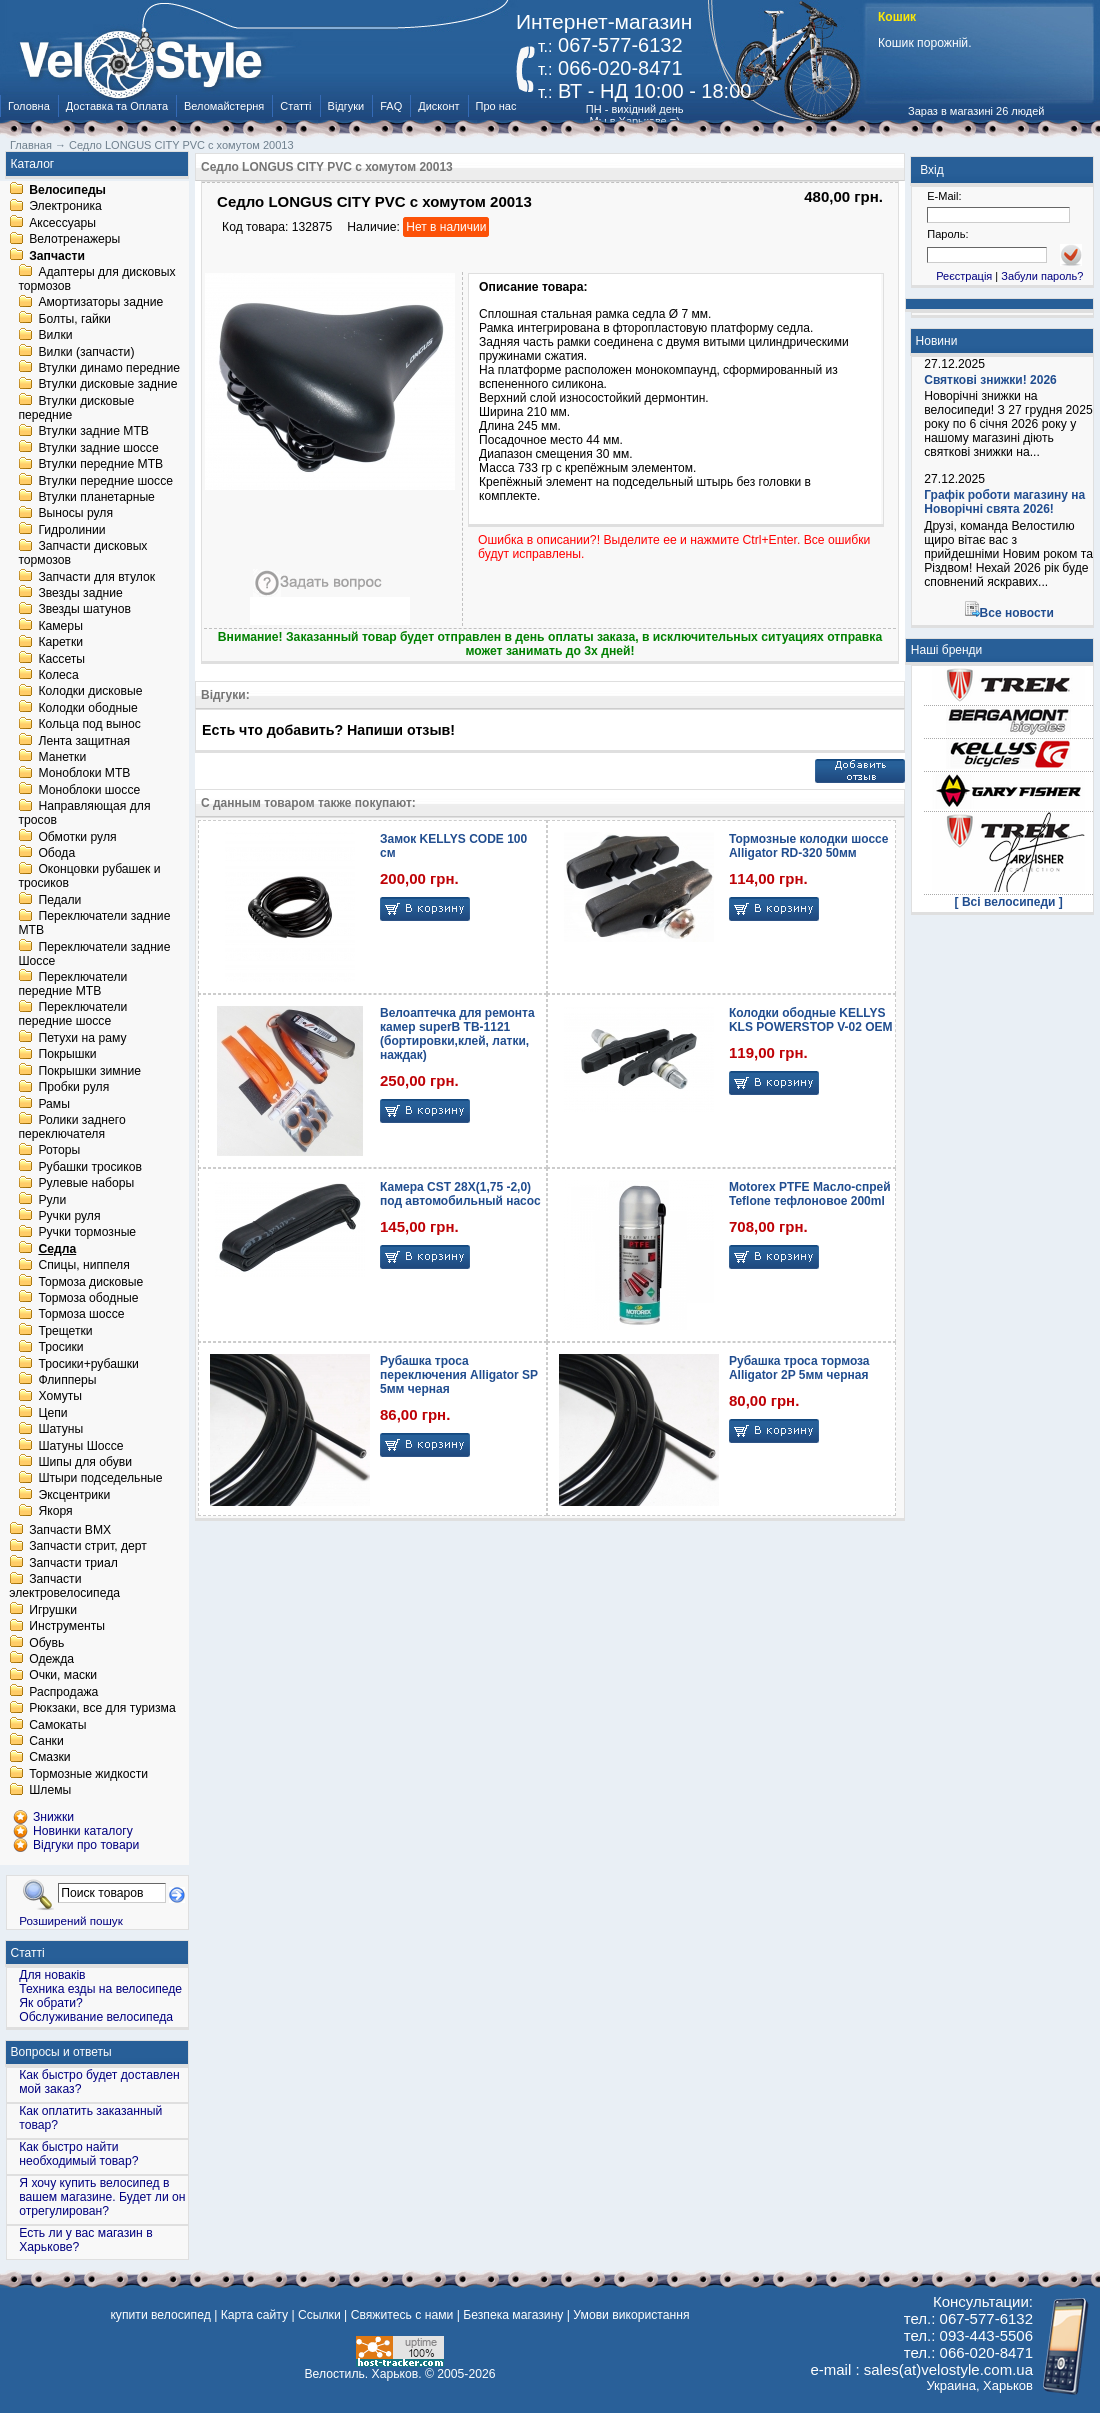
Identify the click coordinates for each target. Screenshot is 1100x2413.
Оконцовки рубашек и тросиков (89, 877)
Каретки (60, 643)
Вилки (55, 336)
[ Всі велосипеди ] (1009, 902)
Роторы (59, 1151)
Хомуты (60, 1397)
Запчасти (57, 256)
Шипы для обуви (85, 1462)
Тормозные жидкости (88, 1774)
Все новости (1017, 613)
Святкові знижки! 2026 (990, 380)
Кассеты (61, 659)
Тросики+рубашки (88, 1364)
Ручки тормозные (87, 1233)
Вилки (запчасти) (86, 352)
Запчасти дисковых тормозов (82, 554)
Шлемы (50, 1791)
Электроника (65, 207)
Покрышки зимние (89, 1071)
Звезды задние (80, 593)
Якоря (55, 1512)
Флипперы (67, 1380)
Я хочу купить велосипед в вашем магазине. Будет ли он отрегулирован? (102, 2197)
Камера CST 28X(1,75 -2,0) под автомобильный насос (460, 1194)
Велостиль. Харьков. (363, 2374)
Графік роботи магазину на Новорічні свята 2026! (1004, 502)
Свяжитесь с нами (402, 2315)
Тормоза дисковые (90, 1282)
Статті (295, 106)
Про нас (496, 106)
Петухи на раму (82, 1038)
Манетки (62, 757)
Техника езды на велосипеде (100, 1989)
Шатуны (60, 1430)
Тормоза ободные (88, 1298)
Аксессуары (62, 223)
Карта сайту (254, 2315)
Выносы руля (75, 514)
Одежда (51, 1659)
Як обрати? (51, 2003)
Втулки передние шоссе (105, 481)
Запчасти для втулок (96, 577)
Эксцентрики (74, 1495)
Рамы (54, 1104)
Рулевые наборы (86, 1184)
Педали (59, 900)
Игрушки (53, 1610)
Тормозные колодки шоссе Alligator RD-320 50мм (808, 846)
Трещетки (65, 1331)
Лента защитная (84, 741)
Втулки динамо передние (109, 368)
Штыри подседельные (100, 1479)
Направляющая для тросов (84, 814)
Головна (29, 106)
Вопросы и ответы (61, 2052)
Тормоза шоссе (81, 1315)
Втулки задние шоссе (98, 448)
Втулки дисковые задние (107, 385)
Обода (56, 853)
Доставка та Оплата (117, 106)
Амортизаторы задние (100, 303)
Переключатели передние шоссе (72, 1015)
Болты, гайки (74, 319)
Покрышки (67, 1055)
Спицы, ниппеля (83, 1266)
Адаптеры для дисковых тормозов (96, 279)
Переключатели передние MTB (72, 984)
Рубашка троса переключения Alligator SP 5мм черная (459, 1375)
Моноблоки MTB (84, 774)
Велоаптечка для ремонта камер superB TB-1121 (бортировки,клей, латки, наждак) (457, 1034)
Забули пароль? (1042, 276)
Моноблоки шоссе (89, 790)
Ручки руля (69, 1216)
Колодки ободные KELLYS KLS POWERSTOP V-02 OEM (811, 1020)
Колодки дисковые (90, 692)
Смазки (49, 1758)
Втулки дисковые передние (76, 408)
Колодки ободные (87, 708)
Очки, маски (63, 1676)
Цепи (52, 1413)
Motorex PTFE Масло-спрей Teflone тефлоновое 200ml (810, 1194)
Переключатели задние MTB (94, 924)
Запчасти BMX (70, 1530)
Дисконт (438, 106)
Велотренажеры (74, 240)
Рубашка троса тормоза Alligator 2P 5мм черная (799, 1368)
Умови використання (631, 2315)
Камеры (60, 626)
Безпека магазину (513, 2315)
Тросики (60, 1348)
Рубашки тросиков (90, 1167)
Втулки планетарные (96, 497)
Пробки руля (73, 1088)
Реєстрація (964, 276)
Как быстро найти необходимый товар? (78, 2154)
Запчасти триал (73, 1563)
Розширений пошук (71, 1920)
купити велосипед (160, 2315)
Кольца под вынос (89, 725)
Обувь (46, 1643)
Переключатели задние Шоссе (94, 954)
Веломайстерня (224, 106)
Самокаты (57, 1725)
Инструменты (67, 1627)
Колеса (58, 675)
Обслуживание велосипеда (96, 2017)
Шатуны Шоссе (80, 1446)
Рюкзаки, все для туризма (102, 1709)
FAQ (391, 106)
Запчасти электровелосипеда (64, 1587)
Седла (57, 1249)
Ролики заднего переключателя (71, 1127)
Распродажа (63, 1692)
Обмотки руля (77, 837)
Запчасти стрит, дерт (88, 1547)
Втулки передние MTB (100, 465)
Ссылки (319, 2315)
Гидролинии (71, 530)
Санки (46, 1741)
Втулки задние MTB (93, 432)
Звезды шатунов (84, 610)
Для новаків (52, 1975)
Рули (52, 1200)
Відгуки (346, 106)
